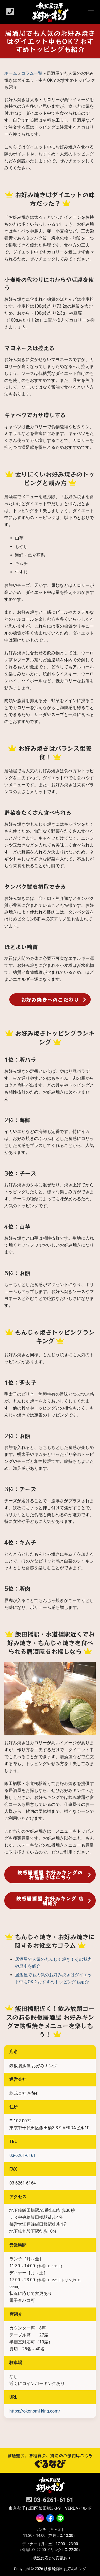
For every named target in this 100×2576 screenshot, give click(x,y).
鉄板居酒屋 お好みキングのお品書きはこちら (50, 1875)
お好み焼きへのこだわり (50, 999)
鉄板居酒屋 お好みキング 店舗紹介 (50, 1901)
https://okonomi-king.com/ (34, 2411)
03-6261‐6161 (22, 2155)
